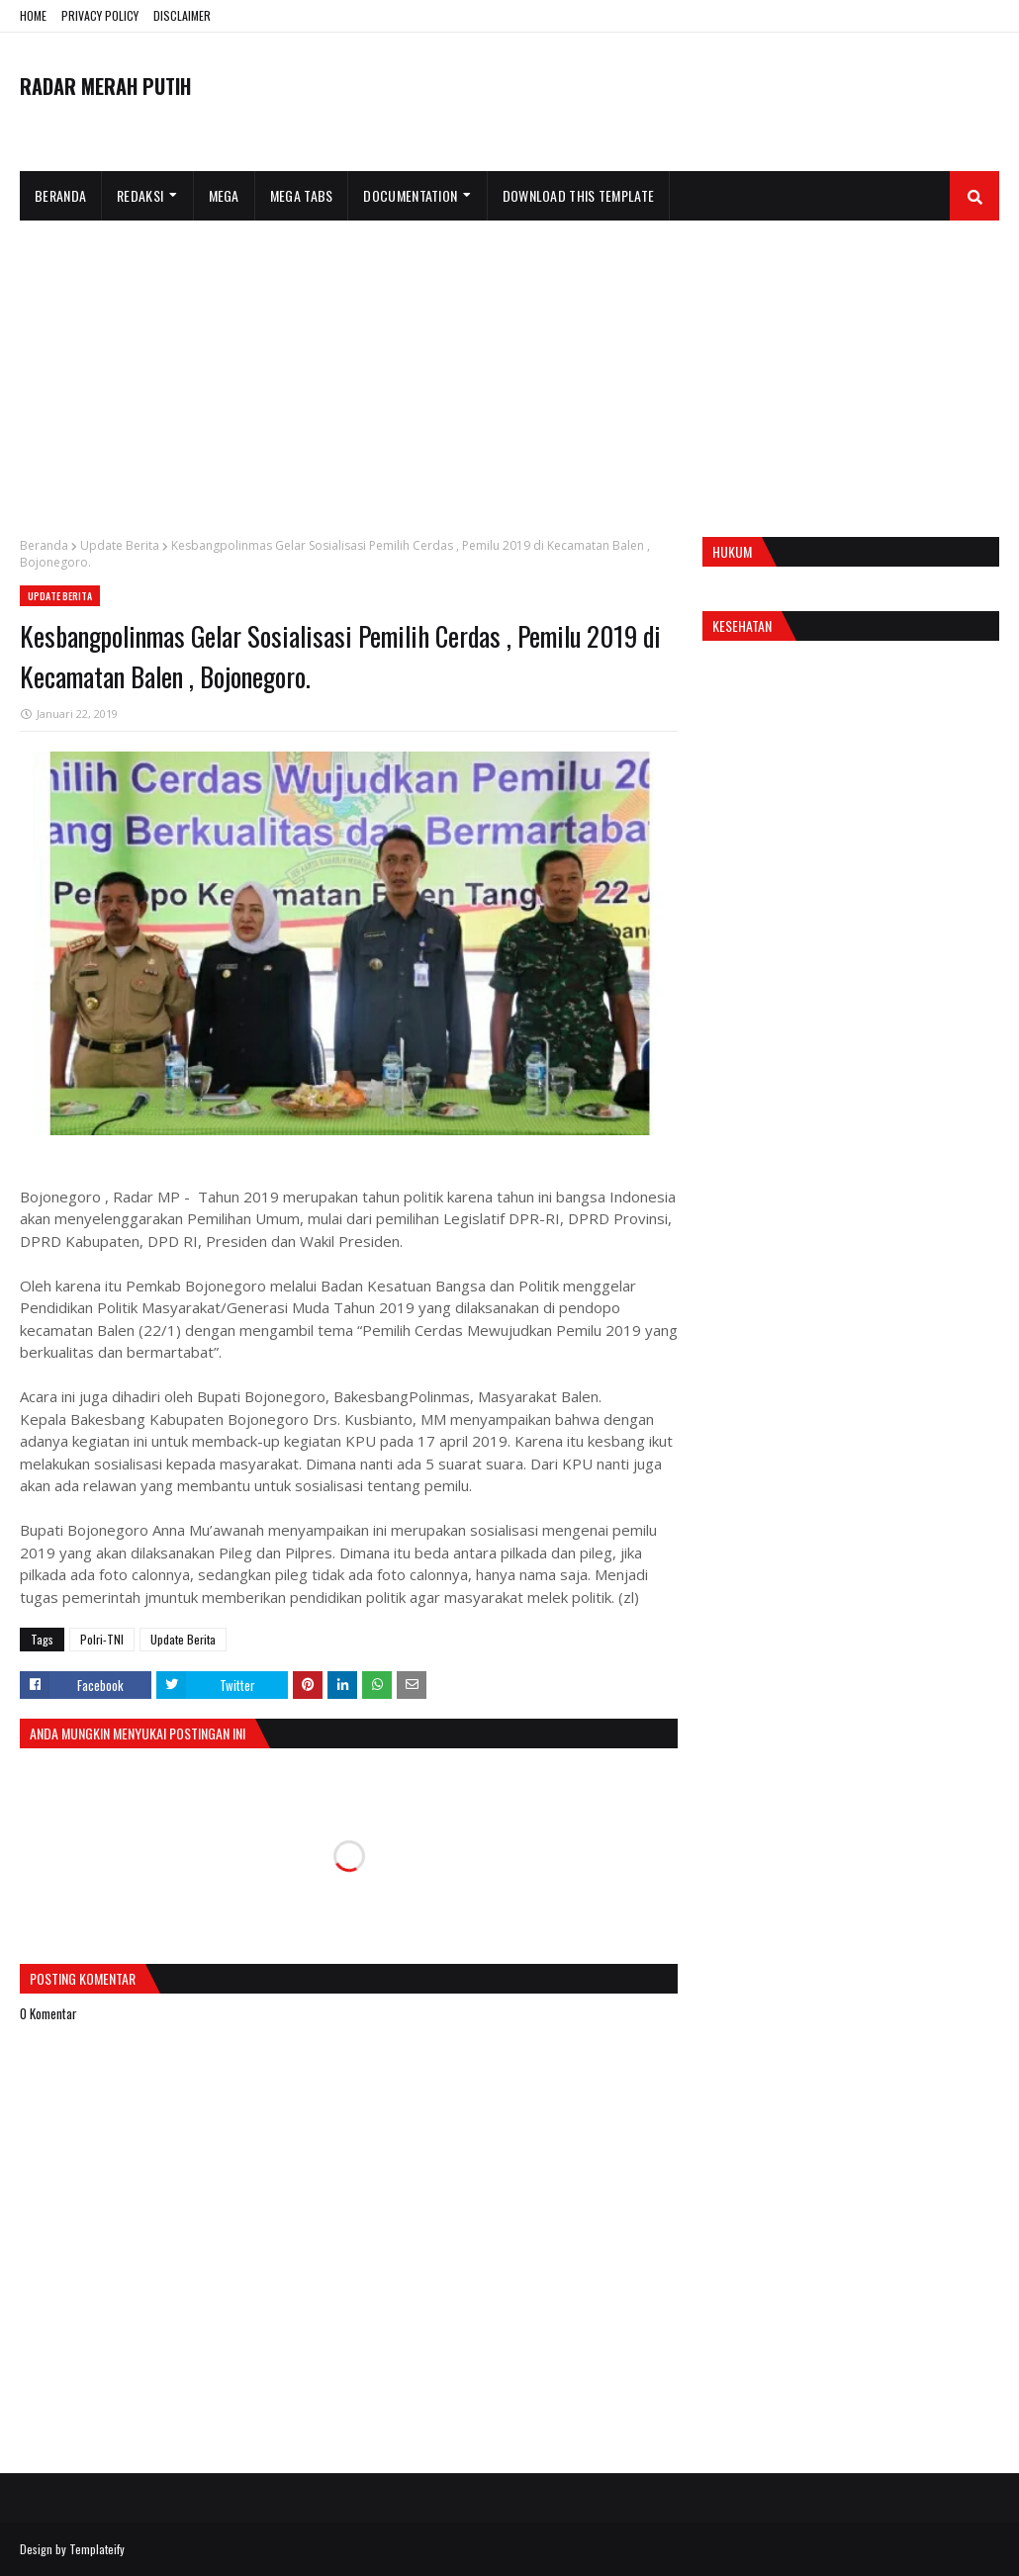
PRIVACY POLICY (100, 15)
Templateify (97, 2548)
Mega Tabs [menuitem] (301, 195)
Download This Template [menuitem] (579, 195)
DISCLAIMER (182, 15)
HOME (33, 15)
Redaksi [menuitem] (140, 195)
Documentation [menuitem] (410, 195)
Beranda (44, 545)
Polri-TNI (102, 1639)
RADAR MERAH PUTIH (105, 86)
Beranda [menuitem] (60, 195)
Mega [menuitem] (224, 195)
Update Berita (119, 545)
